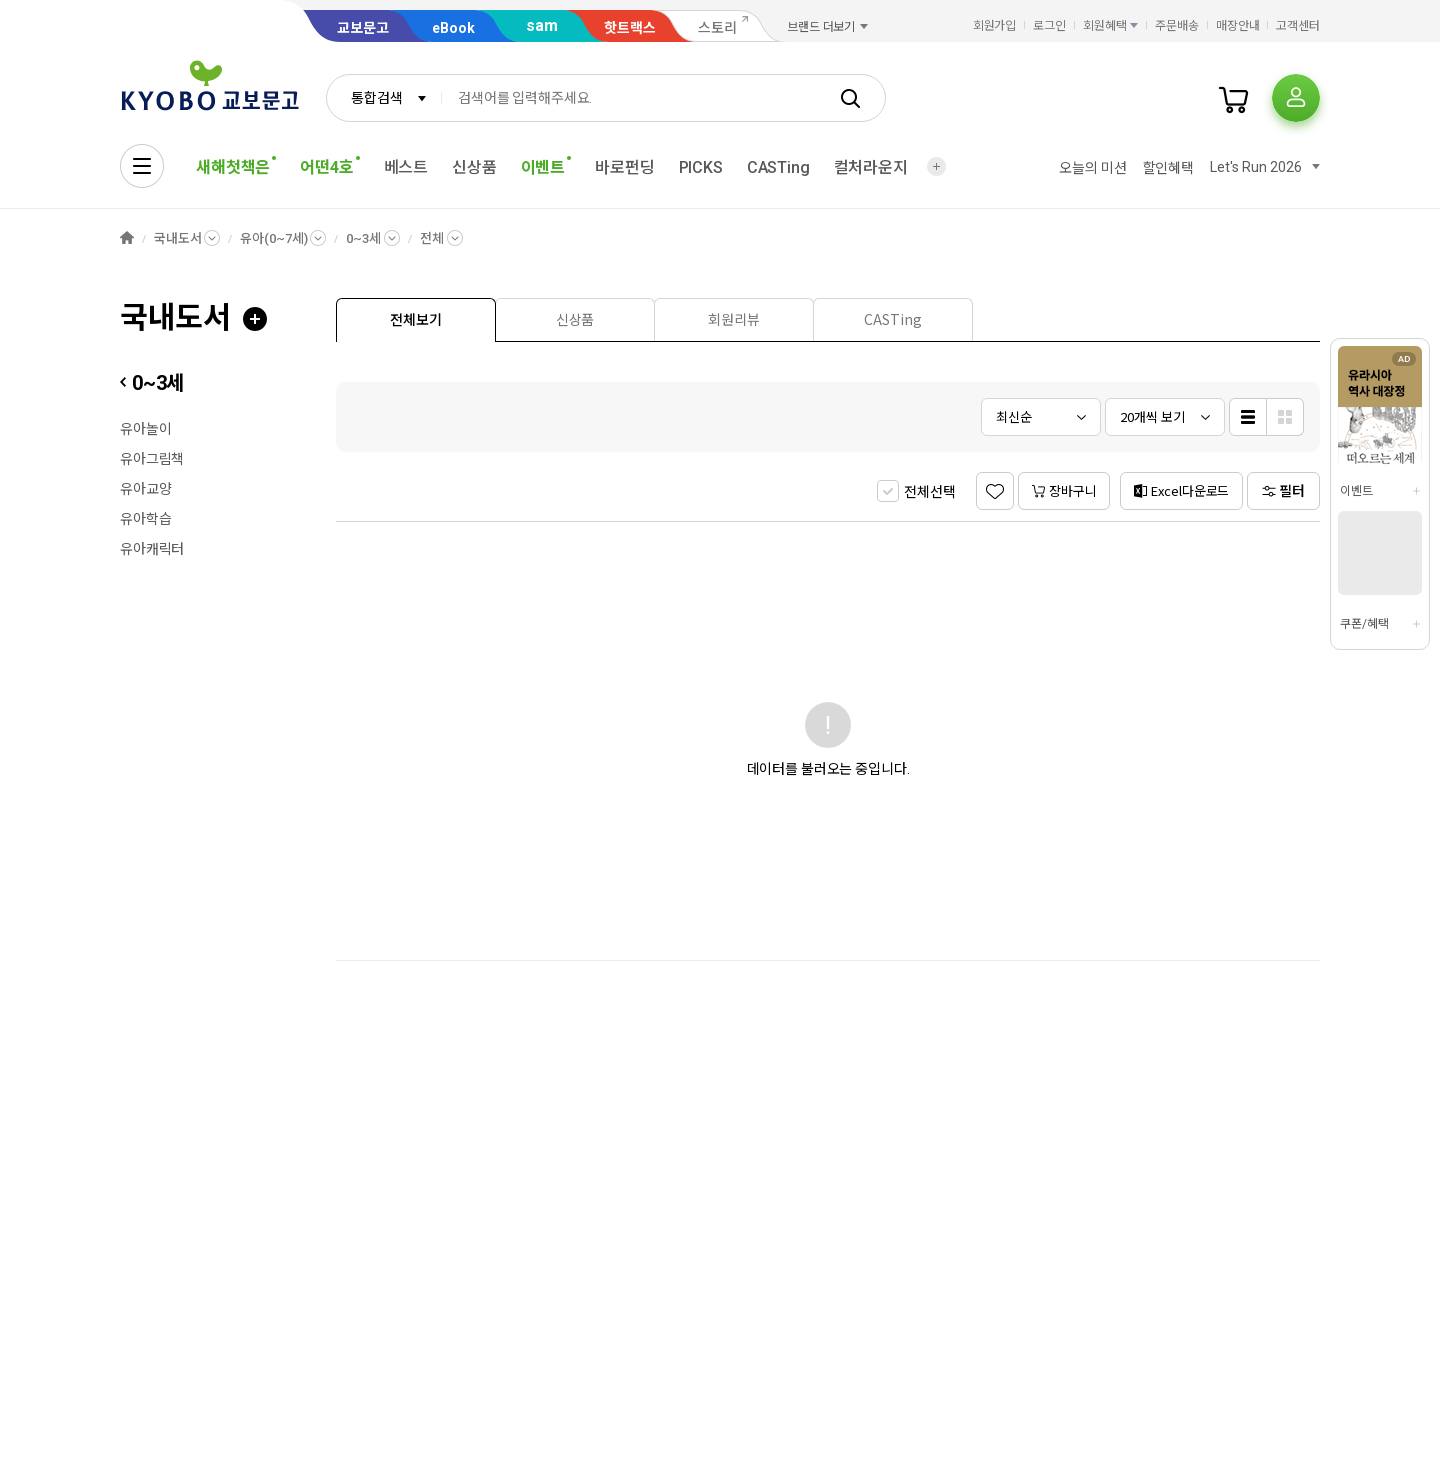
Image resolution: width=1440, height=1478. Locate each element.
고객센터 (1298, 26)
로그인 (1049, 26)
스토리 (717, 28)
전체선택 (929, 492)
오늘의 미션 (1092, 168)
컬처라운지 (871, 167)
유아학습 (145, 519)
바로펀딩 (624, 167)
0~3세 (363, 238)
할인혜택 (1168, 168)
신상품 (474, 167)
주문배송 (1177, 26)
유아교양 (145, 489)
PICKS (701, 167)
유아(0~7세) (273, 238)
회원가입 (995, 26)
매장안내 (1238, 26)
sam (542, 25)
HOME (127, 238)
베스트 (406, 167)
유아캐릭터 (152, 549)
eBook (453, 28)
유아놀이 (145, 429)
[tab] (416, 319)
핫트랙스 (630, 28)
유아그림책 (152, 459)
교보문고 (363, 28)
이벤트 (1356, 491)
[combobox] (384, 98)
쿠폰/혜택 (1364, 624)
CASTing (778, 167)
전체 (432, 238)
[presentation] (416, 320)
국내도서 (177, 238)
